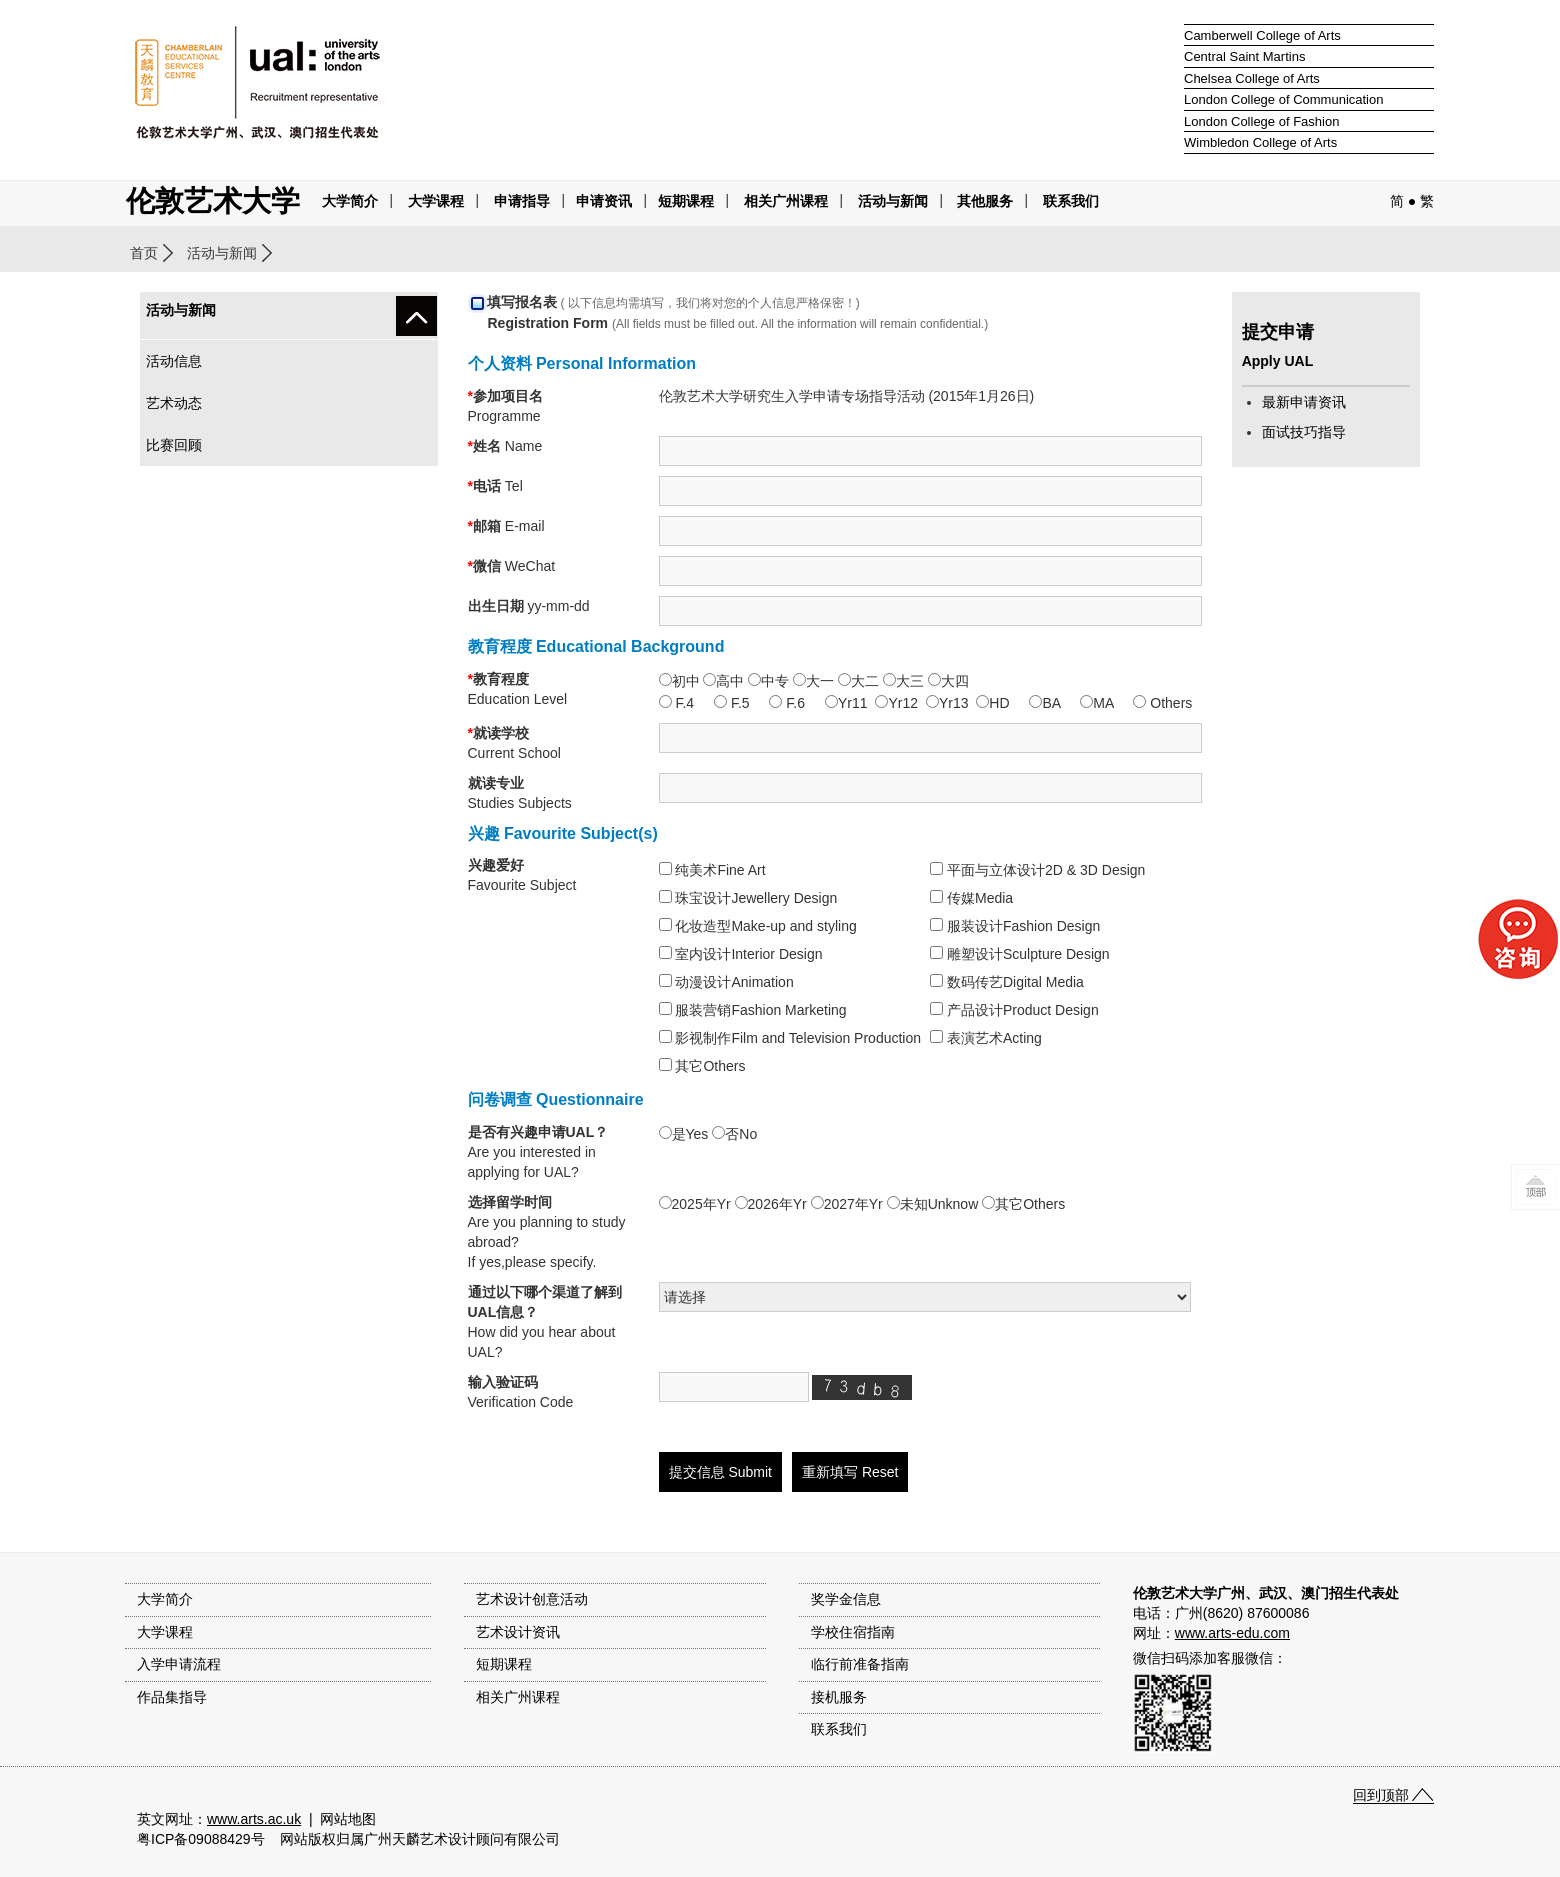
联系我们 (1071, 201)
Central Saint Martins (1244, 56)
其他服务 (985, 201)
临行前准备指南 (860, 1664)
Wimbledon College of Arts (1260, 142)
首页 (144, 253)
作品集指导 (172, 1697)
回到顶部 (1381, 1795)
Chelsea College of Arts (1252, 78)
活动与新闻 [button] (893, 201)
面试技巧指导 (1304, 432)
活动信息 (174, 361)
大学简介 (350, 201)
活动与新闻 (222, 253)
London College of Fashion (1261, 121)
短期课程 (686, 201)
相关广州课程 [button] (786, 201)
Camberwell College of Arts (1262, 35)
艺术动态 (174, 403)
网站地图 (348, 1819)
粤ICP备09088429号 (201, 1839)
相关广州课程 (518, 1697)
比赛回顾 (174, 445)
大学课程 (436, 201)
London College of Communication (1283, 99)
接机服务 (839, 1697)
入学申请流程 (179, 1664)
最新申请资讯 (1304, 402)
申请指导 (522, 201)
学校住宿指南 (853, 1632)
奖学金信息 (846, 1599)
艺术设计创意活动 (532, 1599)
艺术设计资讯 (518, 1632)
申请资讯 (604, 201)
